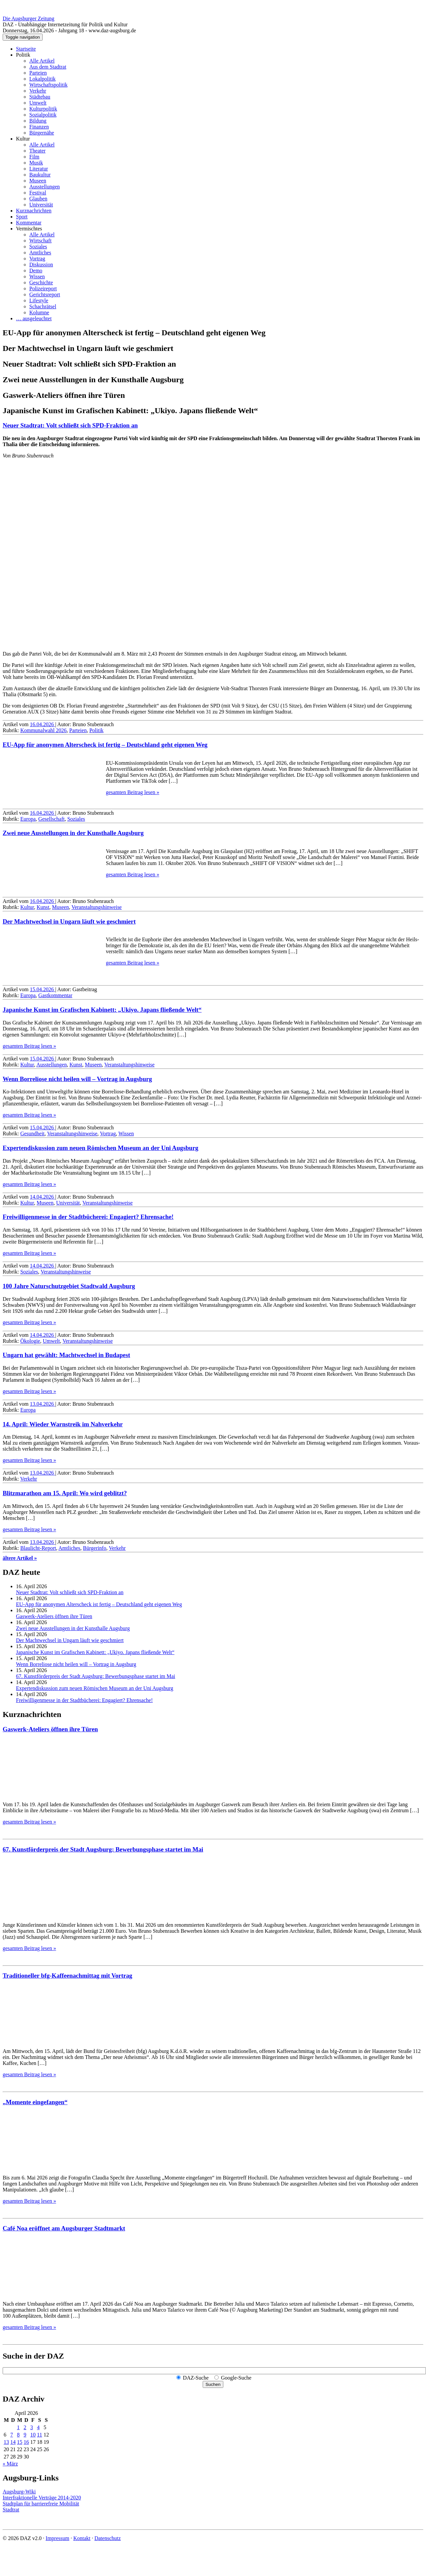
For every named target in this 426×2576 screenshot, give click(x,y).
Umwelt (38, 103)
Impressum (57, 2538)
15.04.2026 (42, 989)
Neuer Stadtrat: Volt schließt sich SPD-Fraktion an (70, 425)
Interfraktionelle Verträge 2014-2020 (42, 2497)
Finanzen (39, 127)
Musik (36, 162)
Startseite (26, 49)
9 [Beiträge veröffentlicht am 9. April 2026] (25, 2434)
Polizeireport (43, 288)
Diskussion (41, 264)
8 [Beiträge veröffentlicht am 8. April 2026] (18, 2434)
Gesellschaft (51, 819)
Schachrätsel (42, 306)
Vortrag (37, 258)
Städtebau (39, 97)
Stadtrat (11, 2509)
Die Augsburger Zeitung (28, 18)
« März (10, 2463)
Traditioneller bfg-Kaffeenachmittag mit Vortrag (67, 1975)
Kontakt (82, 2538)
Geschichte (41, 282)
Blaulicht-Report (38, 1548)
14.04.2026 (42, 1197)
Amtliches (40, 252)
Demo (35, 270)
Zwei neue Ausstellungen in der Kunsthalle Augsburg (73, 832)
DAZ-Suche (196, 2378)
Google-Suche (236, 2378)
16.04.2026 (42, 724)
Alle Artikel (42, 61)
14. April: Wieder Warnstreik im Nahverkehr (63, 1424)
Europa (28, 819)
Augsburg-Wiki (19, 2491)
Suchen (212, 2384)
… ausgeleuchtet (34, 318)
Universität (41, 204)
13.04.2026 (42, 1404)
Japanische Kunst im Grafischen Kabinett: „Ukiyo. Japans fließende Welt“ (102, 1009)
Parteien (38, 73)
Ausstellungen (44, 186)
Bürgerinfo (94, 1548)
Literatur (38, 168)
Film (34, 156)
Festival (37, 192)
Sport (22, 216)
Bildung (38, 121)
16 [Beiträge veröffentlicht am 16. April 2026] (26, 2442)
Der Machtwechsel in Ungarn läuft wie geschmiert (69, 921)
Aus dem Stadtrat (47, 67)
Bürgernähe (41, 133)
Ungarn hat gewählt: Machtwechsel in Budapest (66, 1354)
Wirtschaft (40, 240)
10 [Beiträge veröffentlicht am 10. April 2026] (33, 2434)
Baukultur (40, 174)
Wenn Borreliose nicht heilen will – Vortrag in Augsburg (77, 1078)
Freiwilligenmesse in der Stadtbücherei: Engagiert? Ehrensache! (88, 1216)
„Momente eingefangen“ (35, 2102)
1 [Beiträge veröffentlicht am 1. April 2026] (18, 2427)
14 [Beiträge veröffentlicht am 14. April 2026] (13, 2442)
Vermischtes (29, 228)
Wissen (37, 276)
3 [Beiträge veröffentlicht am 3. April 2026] (31, 2427)
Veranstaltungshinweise (97, 907)
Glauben (38, 198)
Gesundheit (32, 1133)
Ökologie (30, 1341)
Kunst (43, 907)
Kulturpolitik (43, 109)
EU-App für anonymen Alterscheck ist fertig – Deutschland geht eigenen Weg (105, 744)
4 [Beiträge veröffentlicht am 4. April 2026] (38, 2427)
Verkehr (37, 91)
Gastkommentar (55, 995)
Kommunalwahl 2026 (43, 730)
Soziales (38, 246)
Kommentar (28, 222)
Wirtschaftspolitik (48, 85)
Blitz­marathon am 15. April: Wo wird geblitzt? (65, 1493)
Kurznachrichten (34, 210)
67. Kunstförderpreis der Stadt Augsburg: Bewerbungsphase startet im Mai (95, 1676)
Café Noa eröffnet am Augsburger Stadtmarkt (64, 2228)
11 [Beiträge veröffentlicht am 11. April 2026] (39, 2434)
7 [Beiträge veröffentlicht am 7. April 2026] (11, 2434)
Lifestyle (38, 300)
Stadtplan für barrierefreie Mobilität (41, 2503)
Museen (37, 180)
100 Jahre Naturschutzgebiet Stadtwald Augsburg (69, 1286)
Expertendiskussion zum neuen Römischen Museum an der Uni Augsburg (100, 1147)
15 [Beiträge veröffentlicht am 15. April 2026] (19, 2442)
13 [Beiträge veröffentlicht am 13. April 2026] (6, 2442)
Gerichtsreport (44, 294)
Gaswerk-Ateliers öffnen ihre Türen (54, 1616)
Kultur (23, 139)
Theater (37, 150)
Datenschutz (108, 2538)
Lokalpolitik (42, 79)
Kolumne (39, 312)
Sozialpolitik (43, 115)
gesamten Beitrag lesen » (132, 792)
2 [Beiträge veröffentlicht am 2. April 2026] (25, 2427)
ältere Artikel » (20, 1558)
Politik (23, 55)
